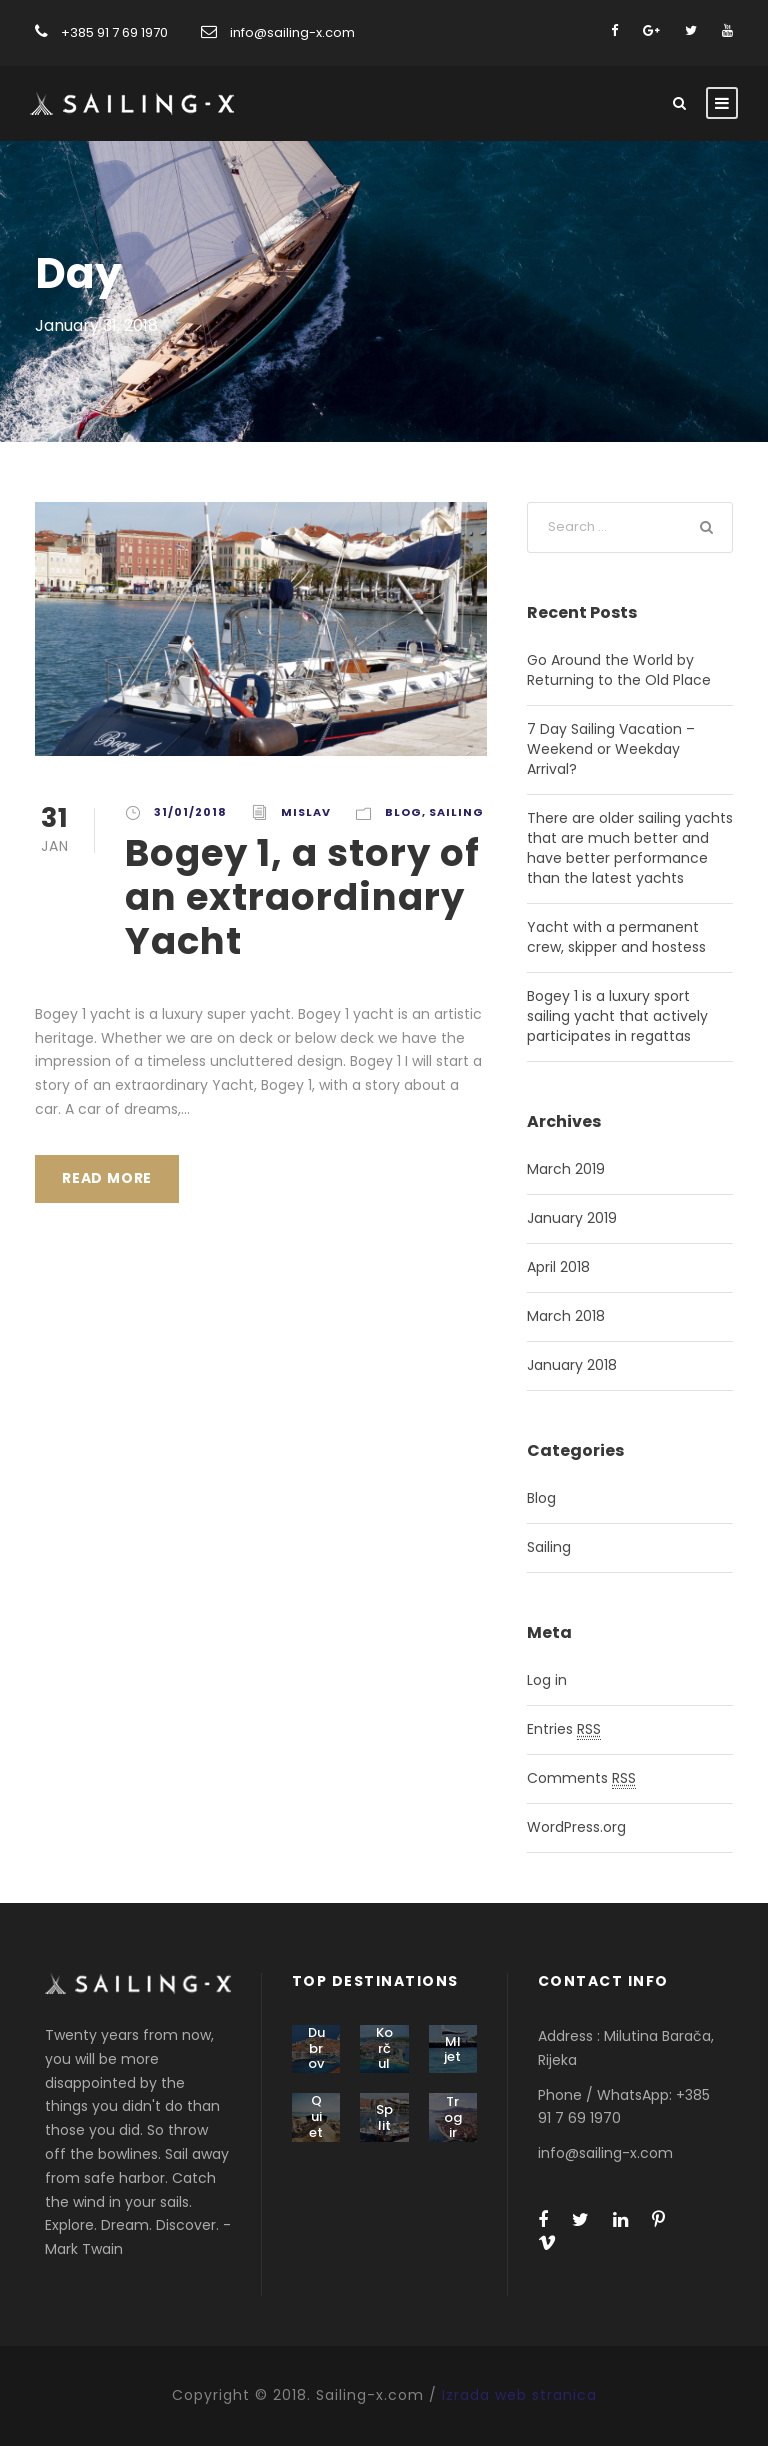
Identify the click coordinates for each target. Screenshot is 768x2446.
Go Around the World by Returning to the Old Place (619, 670)
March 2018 (566, 1316)
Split (384, 2117)
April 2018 (558, 1267)
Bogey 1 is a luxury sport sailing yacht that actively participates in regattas (617, 1016)
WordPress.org (576, 1827)
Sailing (456, 812)
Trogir (453, 2117)
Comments (581, 1778)
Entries (564, 1729)
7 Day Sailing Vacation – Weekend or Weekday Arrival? (611, 749)
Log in (547, 1680)
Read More (107, 1178)
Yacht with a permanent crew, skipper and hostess (616, 937)
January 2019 (572, 1218)
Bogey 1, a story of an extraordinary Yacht (302, 897)
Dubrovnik (316, 2056)
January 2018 (572, 1365)
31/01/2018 (190, 812)
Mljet (452, 2049)
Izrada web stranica (519, 2395)
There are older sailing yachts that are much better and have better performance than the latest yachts (630, 848)
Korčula (384, 2056)
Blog (403, 812)
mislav (306, 812)
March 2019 (566, 1169)
